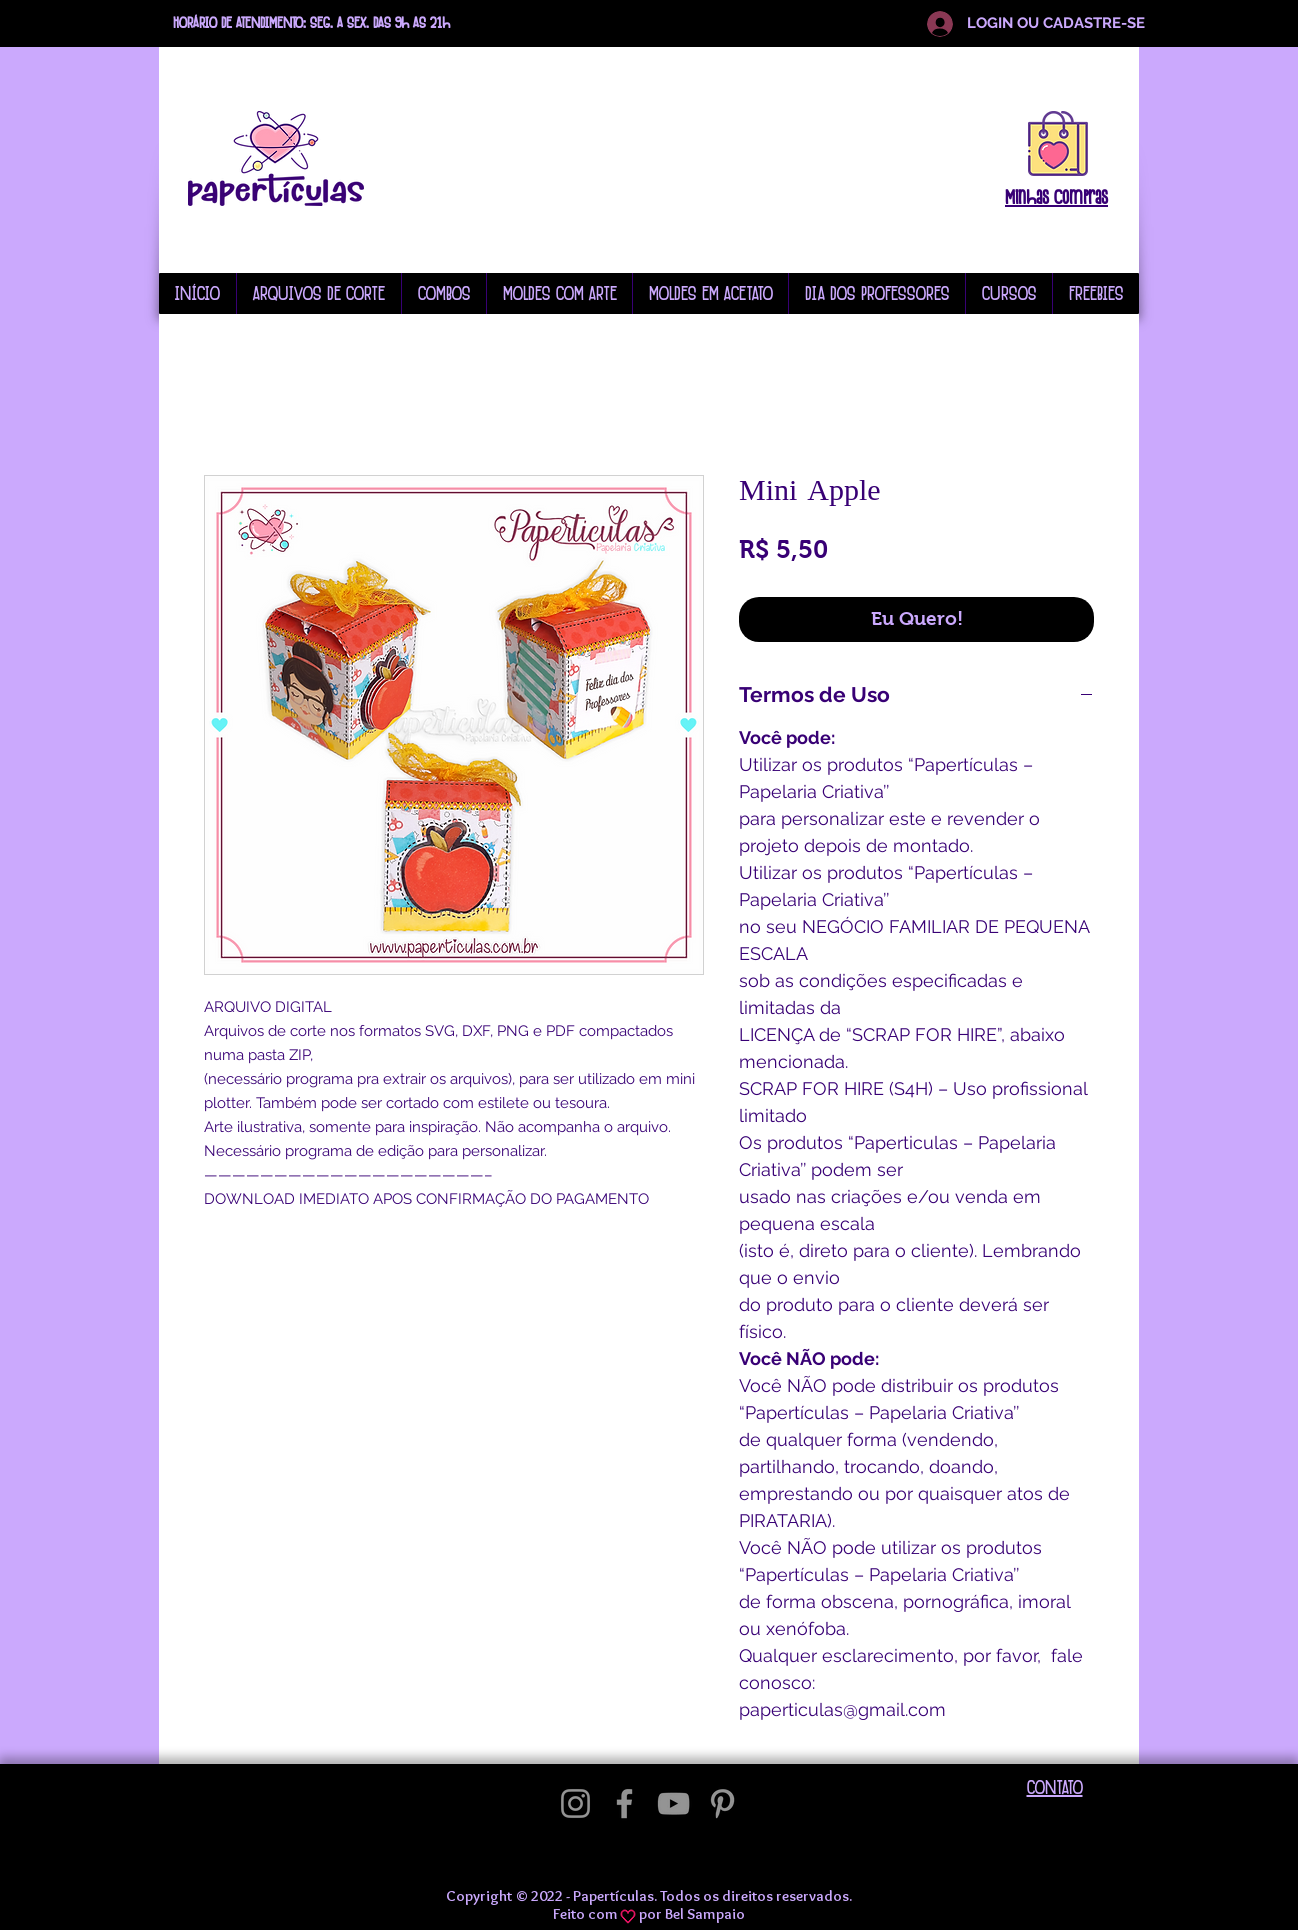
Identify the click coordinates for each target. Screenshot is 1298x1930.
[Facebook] (624, 1803)
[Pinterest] (722, 1803)
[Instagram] (575, 1803)
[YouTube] (673, 1803)
